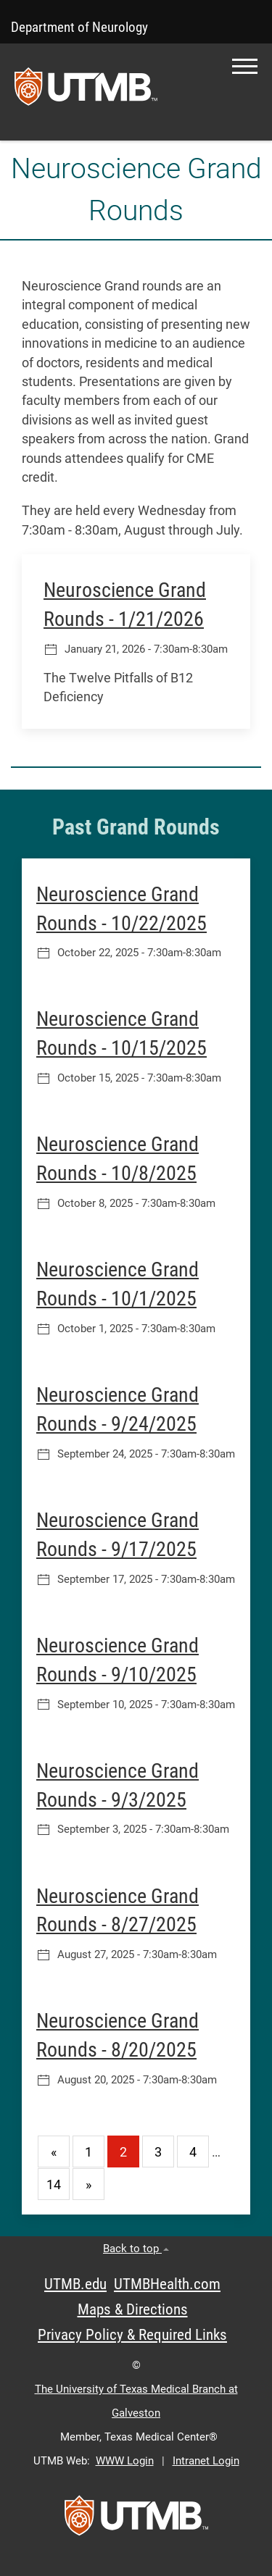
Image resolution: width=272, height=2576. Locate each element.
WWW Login (125, 2460)
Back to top (136, 2248)
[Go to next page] (88, 2184)
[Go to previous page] (54, 2151)
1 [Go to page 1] (88, 2152)
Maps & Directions (133, 2309)
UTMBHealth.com (167, 2284)
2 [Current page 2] (123, 2152)
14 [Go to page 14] (53, 2185)
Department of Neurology (79, 27)
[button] (244, 66)
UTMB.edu (75, 2284)
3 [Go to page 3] (158, 2152)
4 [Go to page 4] (193, 2152)
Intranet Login (206, 2460)
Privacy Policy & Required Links (132, 2334)
